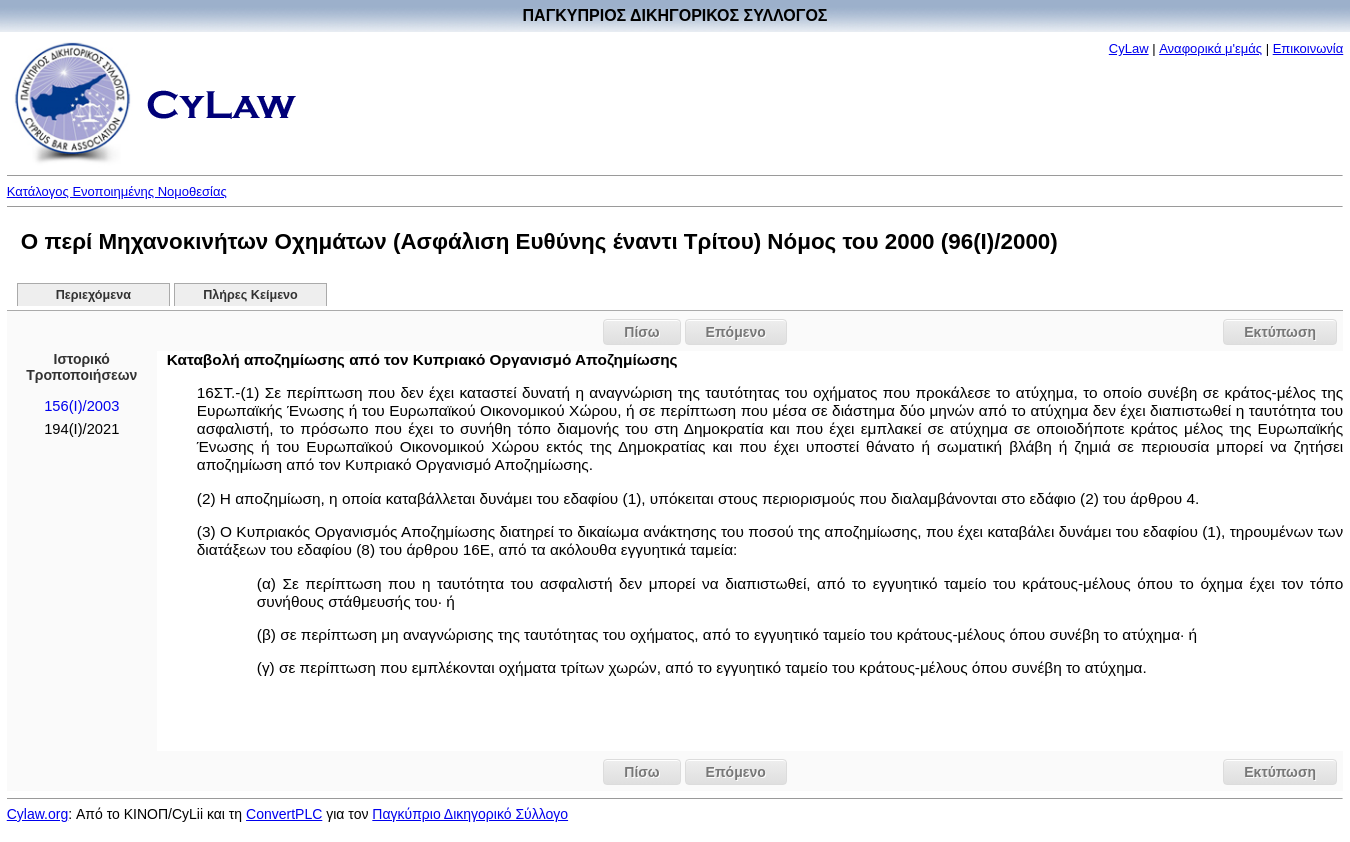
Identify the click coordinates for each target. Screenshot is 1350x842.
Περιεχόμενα (93, 295)
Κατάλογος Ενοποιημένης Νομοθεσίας (117, 191)
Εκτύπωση (1280, 332)
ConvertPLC (284, 814)
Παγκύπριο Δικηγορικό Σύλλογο (470, 814)
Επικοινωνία (1308, 48)
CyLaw (1129, 48)
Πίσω (641, 332)
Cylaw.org (37, 814)
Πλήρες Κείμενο (250, 295)
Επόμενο (736, 332)
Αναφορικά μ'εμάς (1210, 48)
